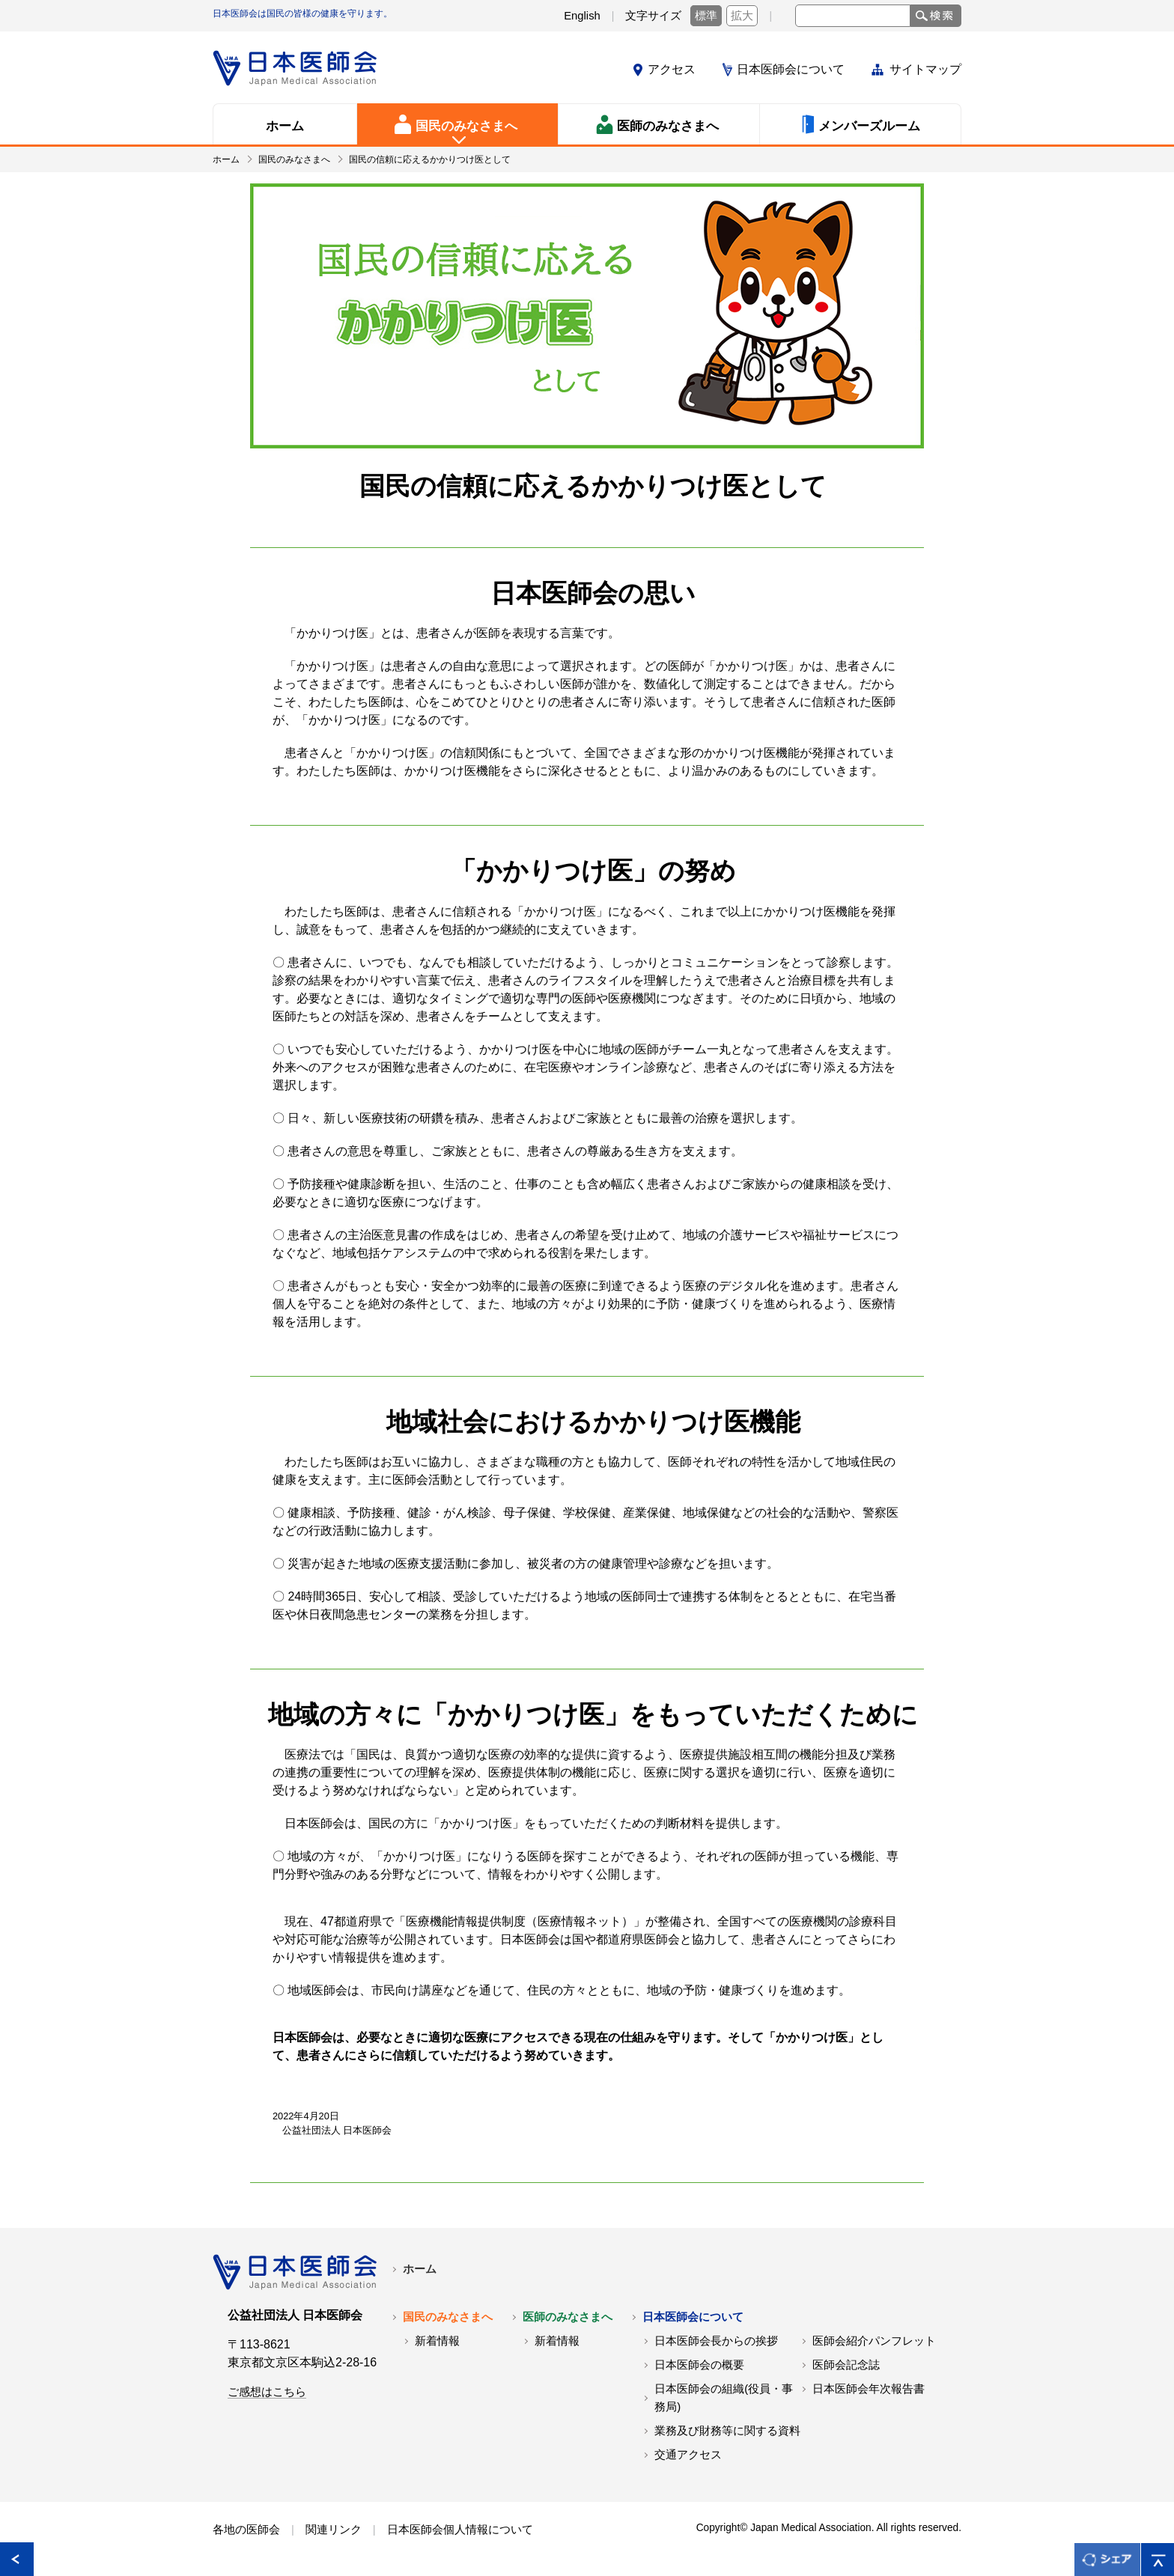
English (582, 16)
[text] (852, 15)
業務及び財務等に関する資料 (727, 2431)
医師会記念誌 (846, 2365)
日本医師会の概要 (699, 2365)
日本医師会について (791, 69)
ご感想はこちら (267, 2392)
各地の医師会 (246, 2530)
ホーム (226, 159)
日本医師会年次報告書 (868, 2389)
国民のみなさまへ (294, 159)
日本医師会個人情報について (460, 2530)
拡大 (742, 16)
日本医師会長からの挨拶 (716, 2341)
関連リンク (333, 2530)
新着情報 (437, 2341)
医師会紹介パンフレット (874, 2341)
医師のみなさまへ (567, 2317)
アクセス (672, 69)
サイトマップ (925, 69)
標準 (706, 16)
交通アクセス (688, 2455)
